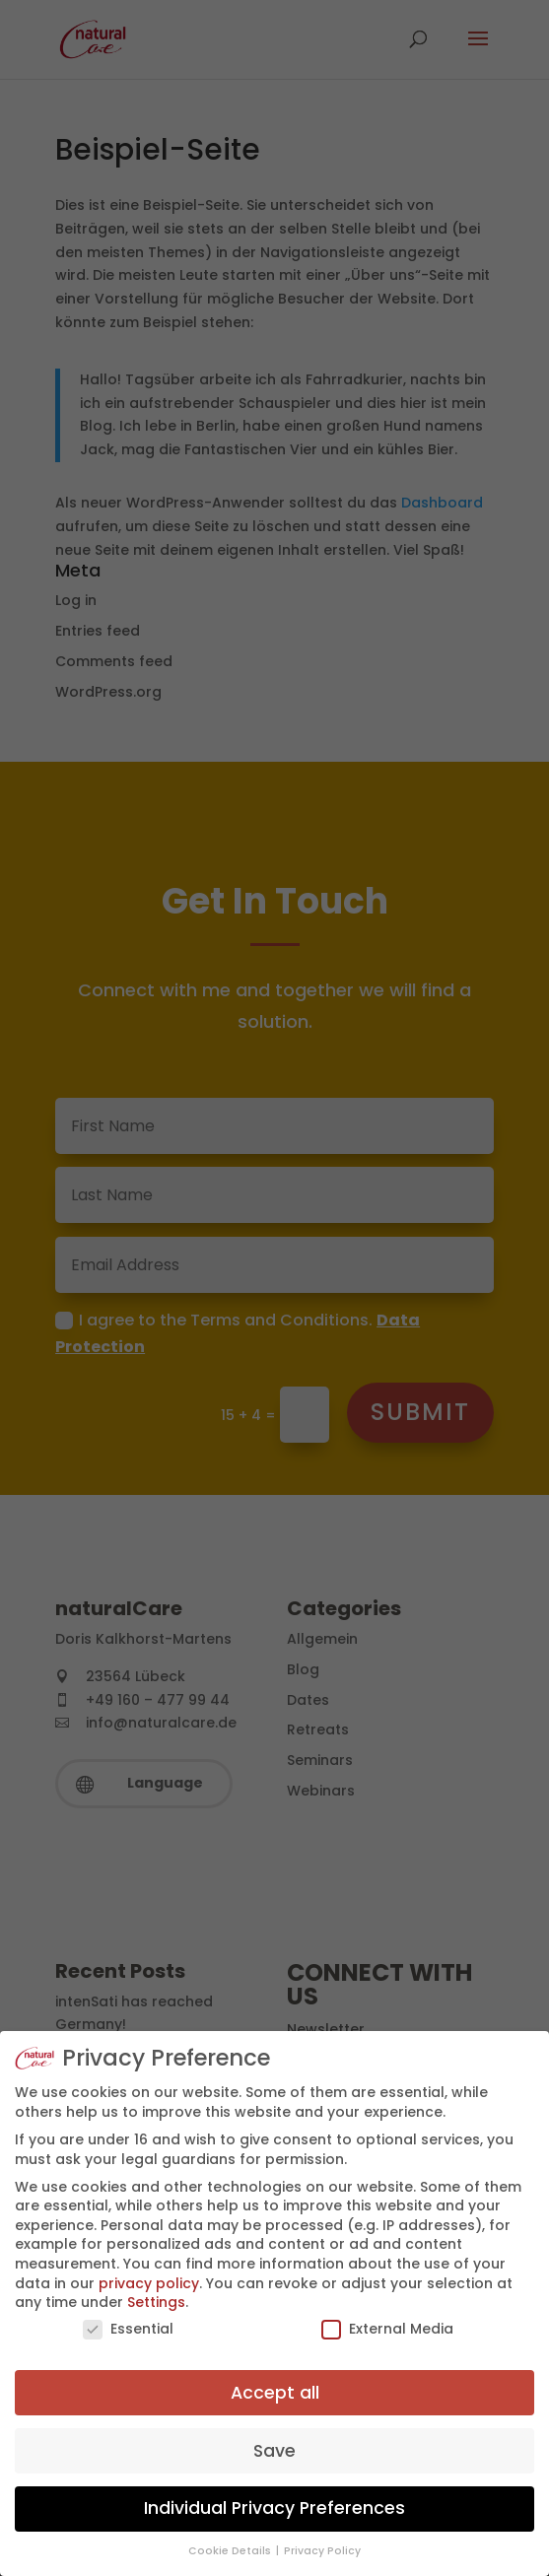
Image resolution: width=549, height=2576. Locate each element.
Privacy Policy (322, 2550)
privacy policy (149, 2283)
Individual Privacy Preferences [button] (274, 2508)
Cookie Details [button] (231, 2550)
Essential (128, 2329)
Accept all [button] (275, 2393)
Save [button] (274, 2451)
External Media (387, 2329)
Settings (156, 2302)
